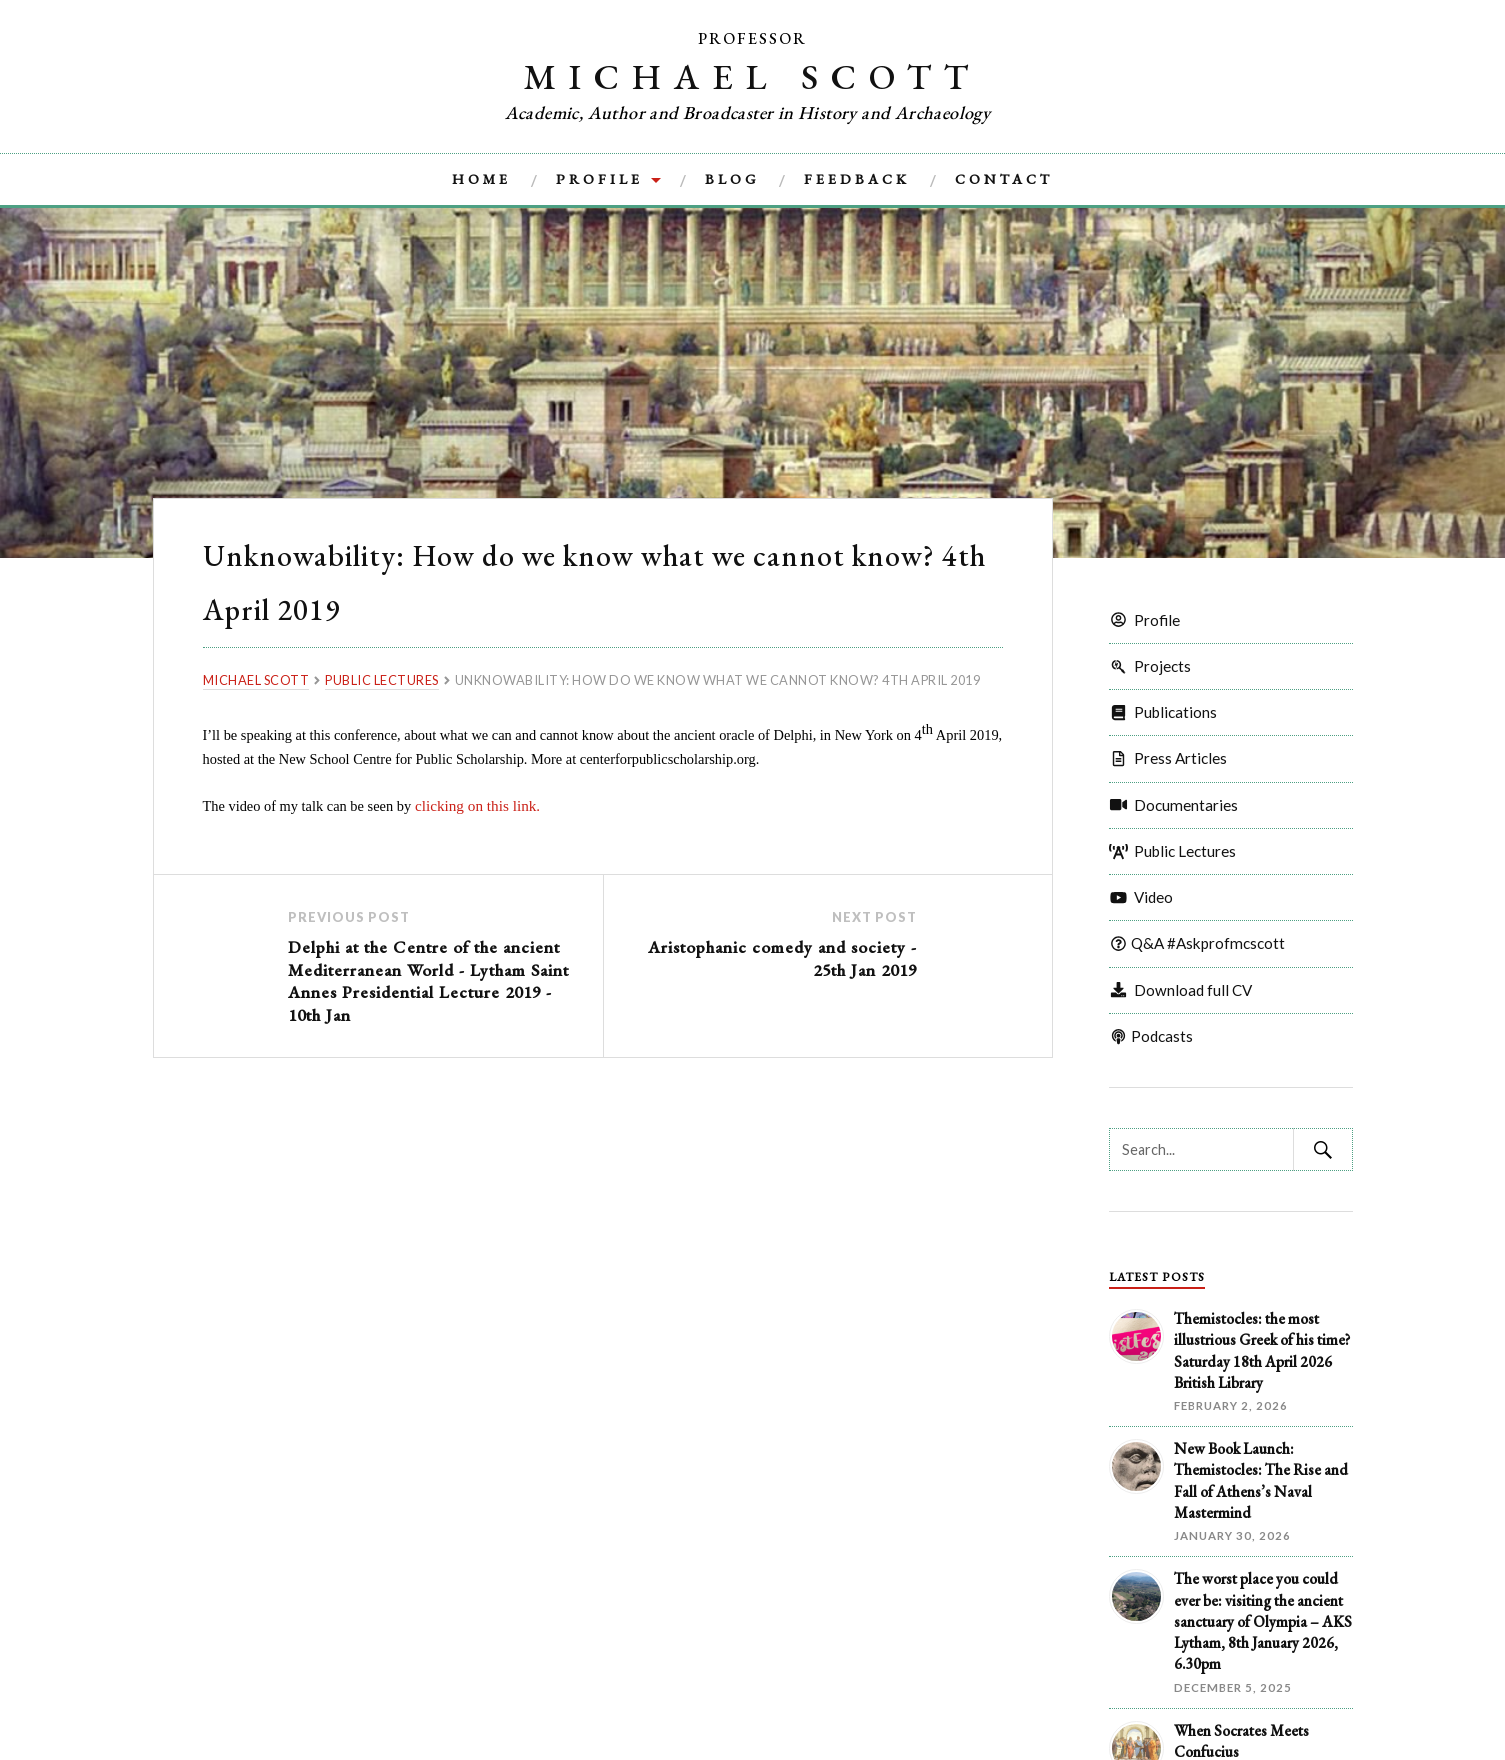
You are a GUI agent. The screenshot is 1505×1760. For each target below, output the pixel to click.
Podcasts (1151, 1036)
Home (481, 179)
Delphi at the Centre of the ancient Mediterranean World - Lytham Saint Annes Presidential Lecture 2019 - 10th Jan (429, 974)
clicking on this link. (472, 805)
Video (1141, 897)
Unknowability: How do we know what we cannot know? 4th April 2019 (570, 578)
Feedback (857, 179)
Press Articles (1168, 758)
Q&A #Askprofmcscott (1197, 943)
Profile (599, 179)
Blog (732, 179)
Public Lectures (1172, 851)
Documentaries (1173, 805)
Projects (1150, 666)
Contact (1004, 179)
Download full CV (1180, 990)
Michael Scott (753, 75)
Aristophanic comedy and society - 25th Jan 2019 (772, 954)
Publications (1163, 712)
